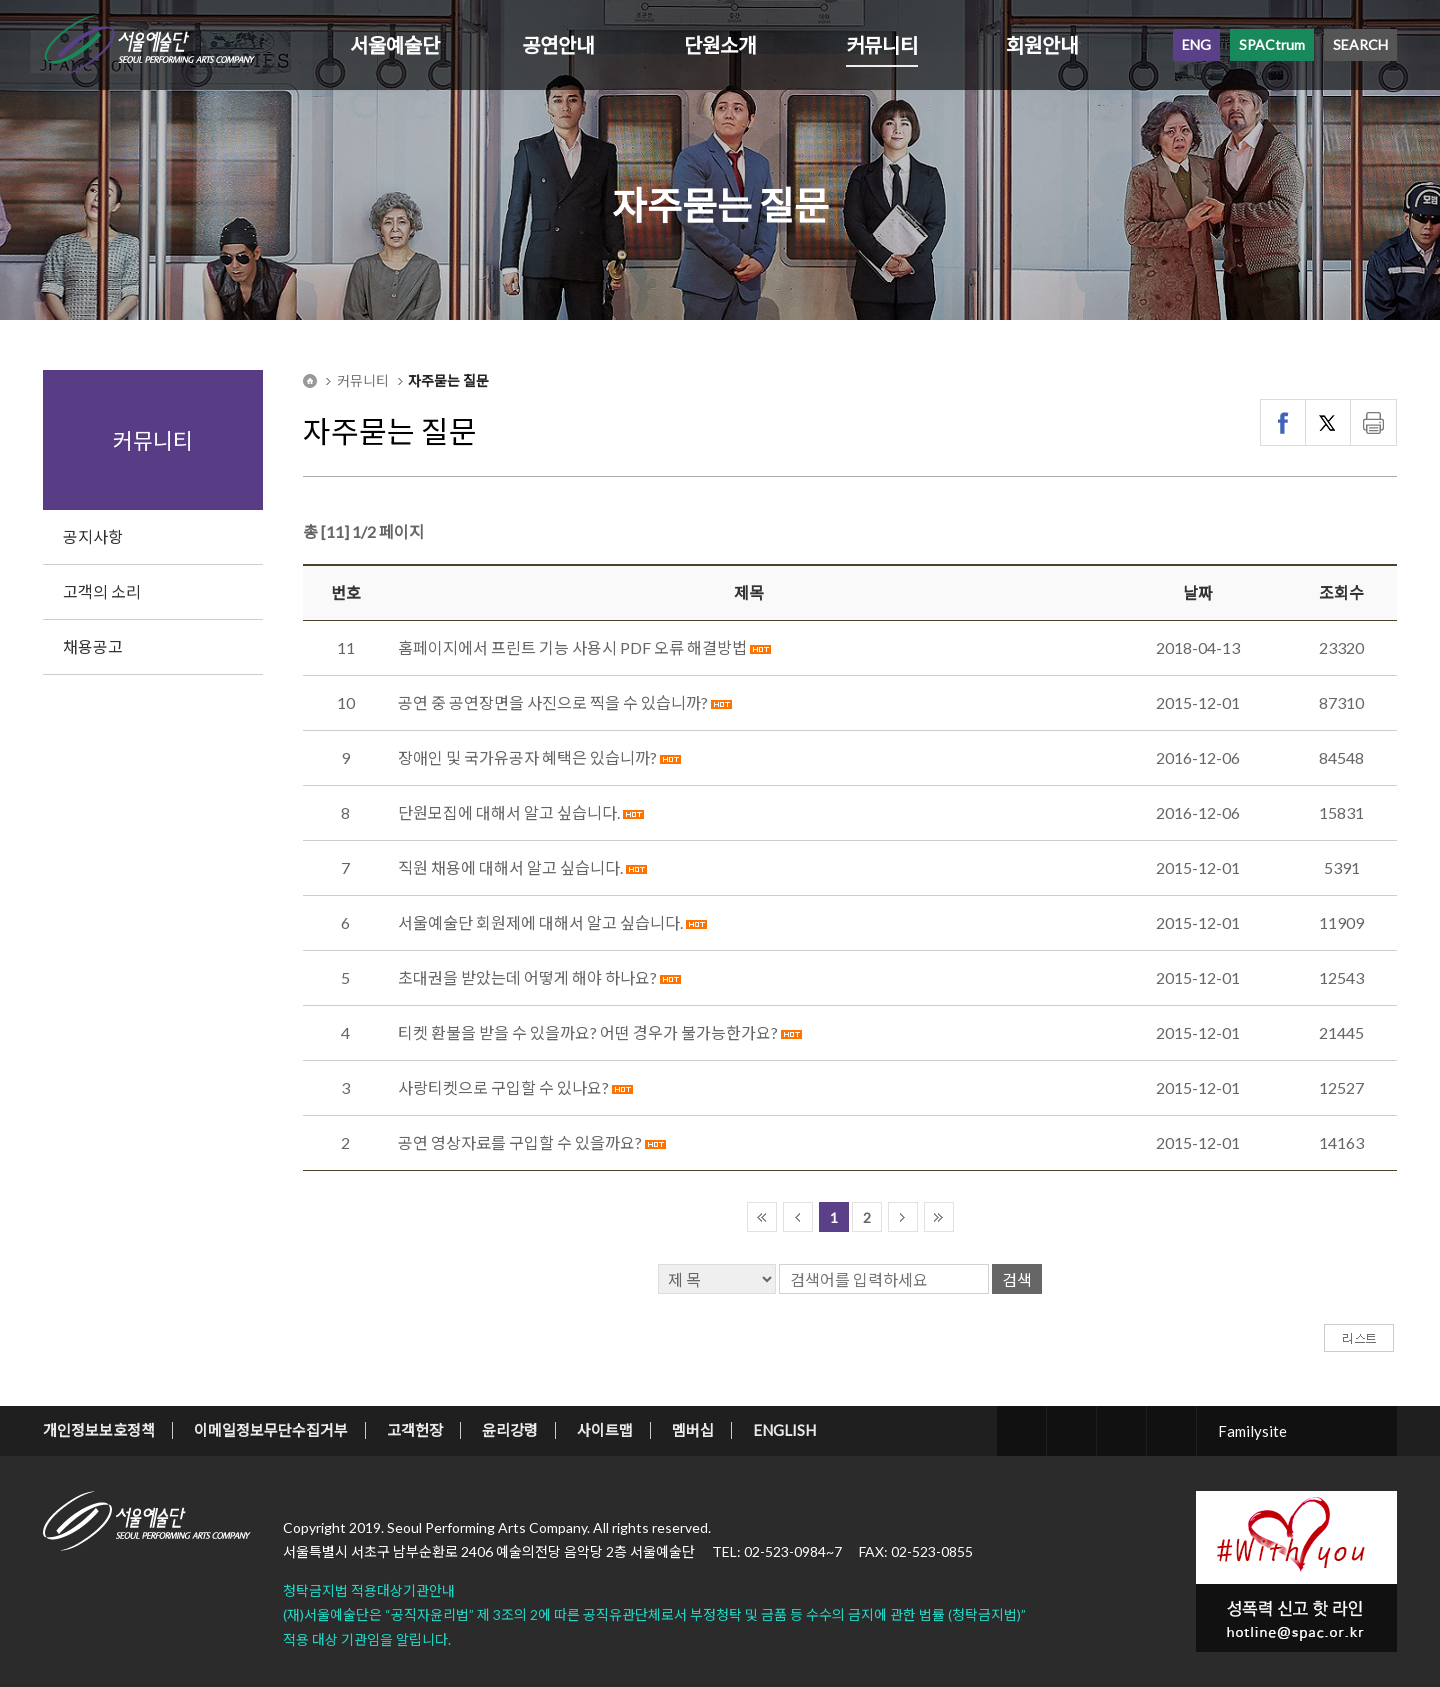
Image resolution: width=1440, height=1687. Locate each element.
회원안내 (1042, 45)
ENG (1196, 44)
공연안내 (558, 45)
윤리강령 (510, 1430)
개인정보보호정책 (99, 1430)
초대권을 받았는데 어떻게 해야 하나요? (527, 977)
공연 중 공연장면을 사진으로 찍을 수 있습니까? (553, 702)
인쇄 (1373, 422)
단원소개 (720, 45)
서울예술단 (395, 45)
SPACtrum (1272, 44)
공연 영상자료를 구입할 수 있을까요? (520, 1142)
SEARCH (1360, 44)
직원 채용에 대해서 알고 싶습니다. (510, 867)
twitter (1021, 1431)
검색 (1017, 1279)
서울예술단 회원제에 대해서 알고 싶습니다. (540, 922)
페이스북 (1283, 422)
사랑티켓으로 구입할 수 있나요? (503, 1087)
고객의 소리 (102, 591)
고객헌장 (415, 1430)
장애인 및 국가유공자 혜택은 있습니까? (527, 757)
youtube (1171, 1431)
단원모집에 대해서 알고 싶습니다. (509, 812)
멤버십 (693, 1430)
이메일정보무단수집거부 (271, 1430)
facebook (1071, 1431)
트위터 (1328, 422)
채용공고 (93, 646)
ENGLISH (784, 1430)
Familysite (1252, 1431)
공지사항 (93, 536)
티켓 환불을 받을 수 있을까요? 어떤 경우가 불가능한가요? (588, 1032)
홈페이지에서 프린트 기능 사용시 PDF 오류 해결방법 (572, 647)
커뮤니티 (882, 45)
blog (1121, 1431)
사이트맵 (605, 1430)
